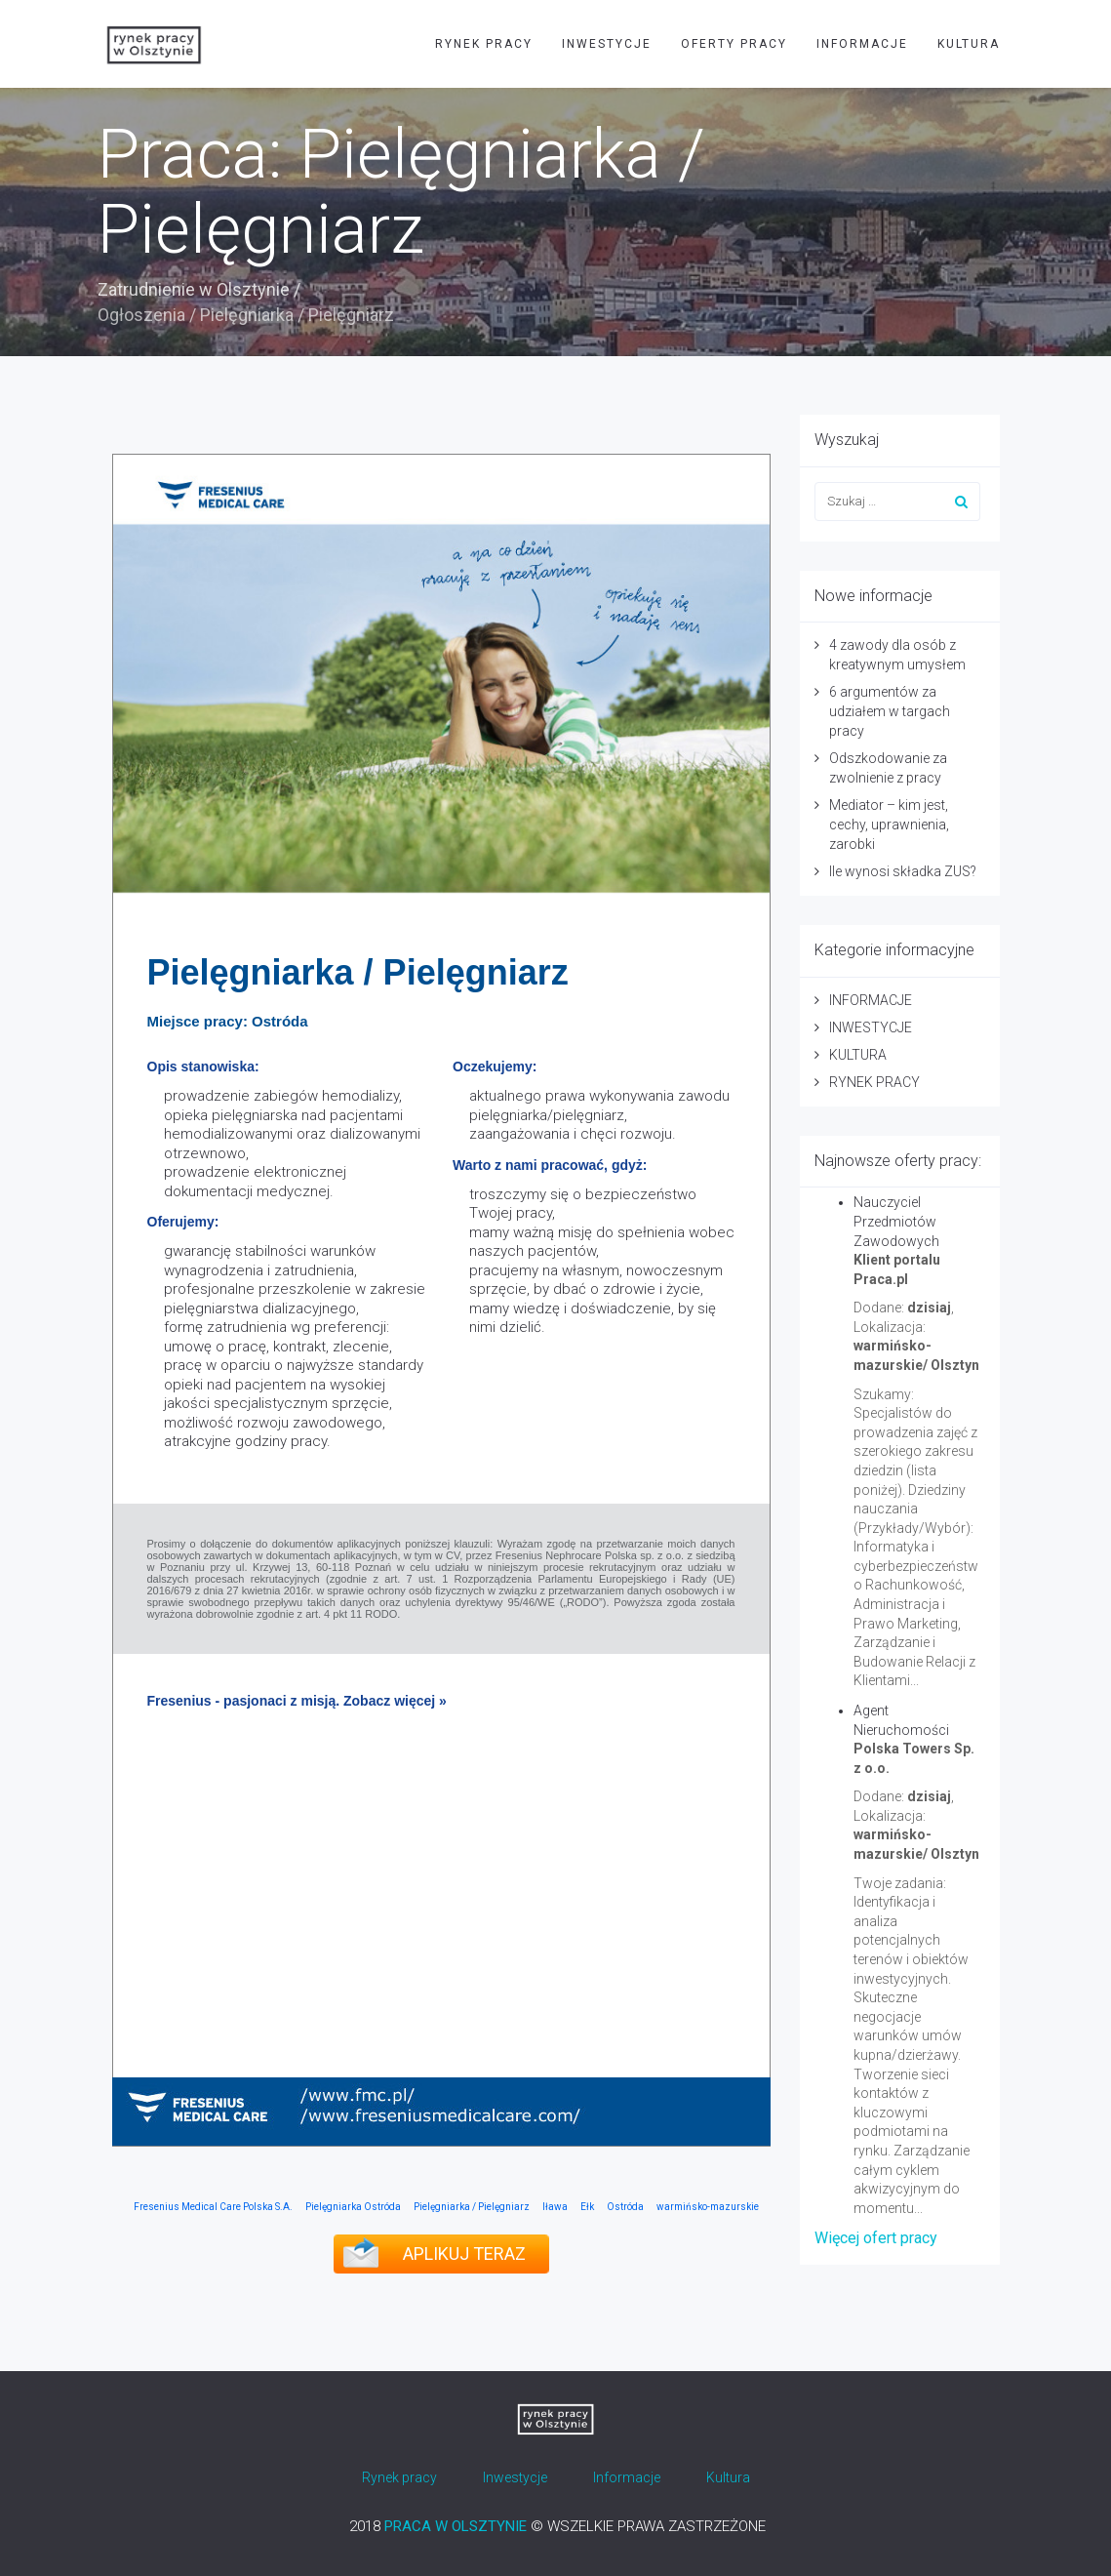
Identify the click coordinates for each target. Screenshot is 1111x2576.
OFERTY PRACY (734, 44)
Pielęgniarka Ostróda (353, 2206)
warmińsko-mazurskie (707, 2206)
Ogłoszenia (141, 314)
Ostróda (625, 2206)
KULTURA (968, 44)
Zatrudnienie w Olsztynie (194, 289)
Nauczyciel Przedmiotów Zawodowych (896, 1221)
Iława (555, 2206)
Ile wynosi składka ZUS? (902, 871)
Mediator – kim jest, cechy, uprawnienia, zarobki (889, 824)
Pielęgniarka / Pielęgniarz (472, 2206)
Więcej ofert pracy (875, 2238)
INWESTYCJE (607, 44)
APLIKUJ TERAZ (464, 2253)
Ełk (587, 2206)
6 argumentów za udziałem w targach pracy (889, 711)
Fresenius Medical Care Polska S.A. (213, 2206)
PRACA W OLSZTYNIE (455, 2526)
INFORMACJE (862, 44)
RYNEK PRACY (484, 44)
